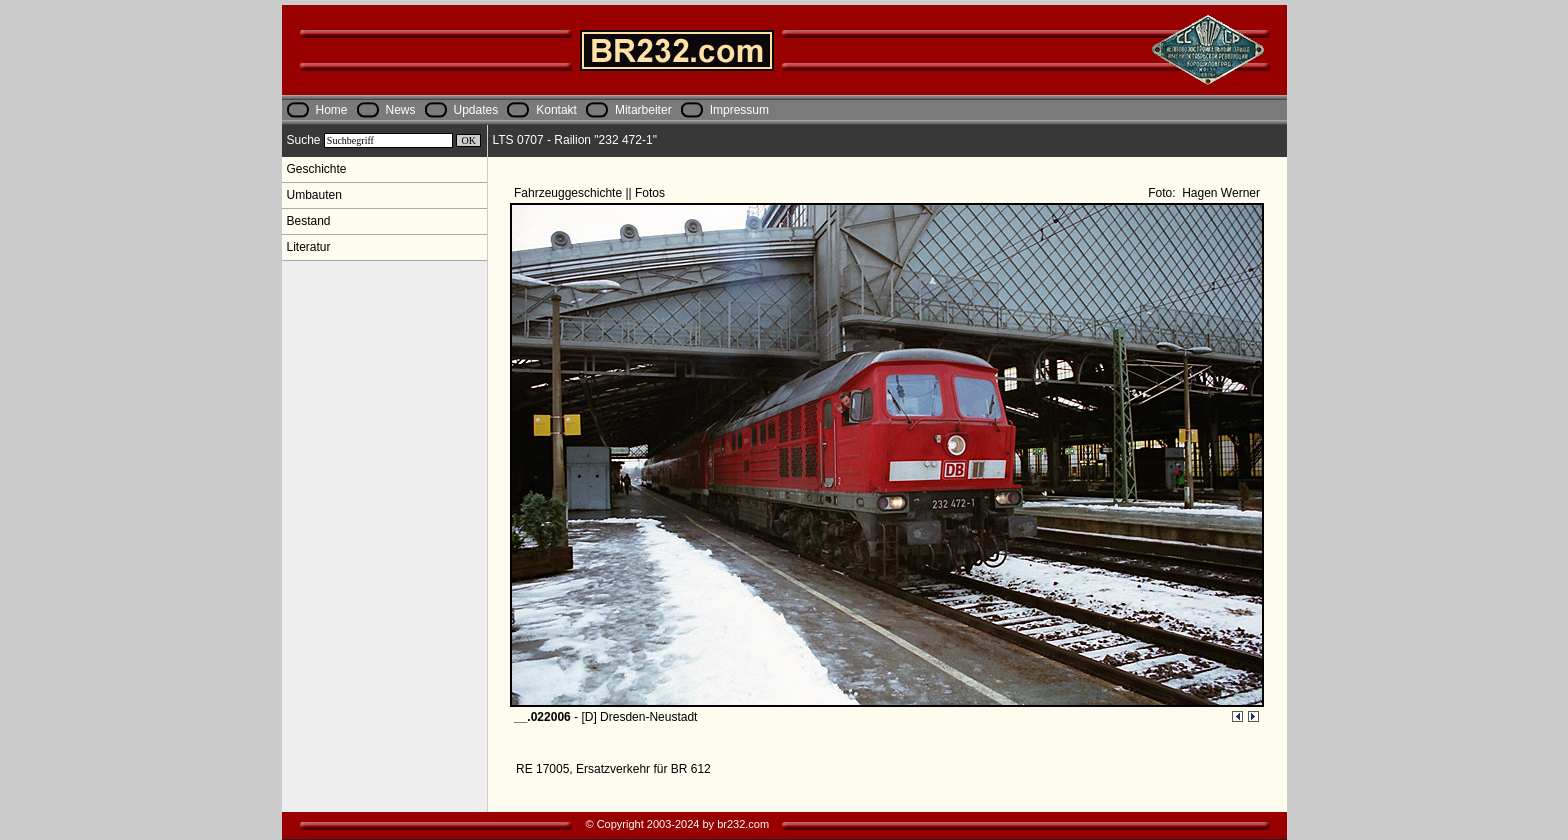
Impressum (739, 110)
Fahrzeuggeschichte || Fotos (591, 193)
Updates (476, 110)
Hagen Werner (1219, 193)
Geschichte (317, 169)
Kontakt (556, 110)
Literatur (309, 247)
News (401, 110)
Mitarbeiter (643, 110)
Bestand (309, 221)
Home (332, 110)
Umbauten (314, 195)
